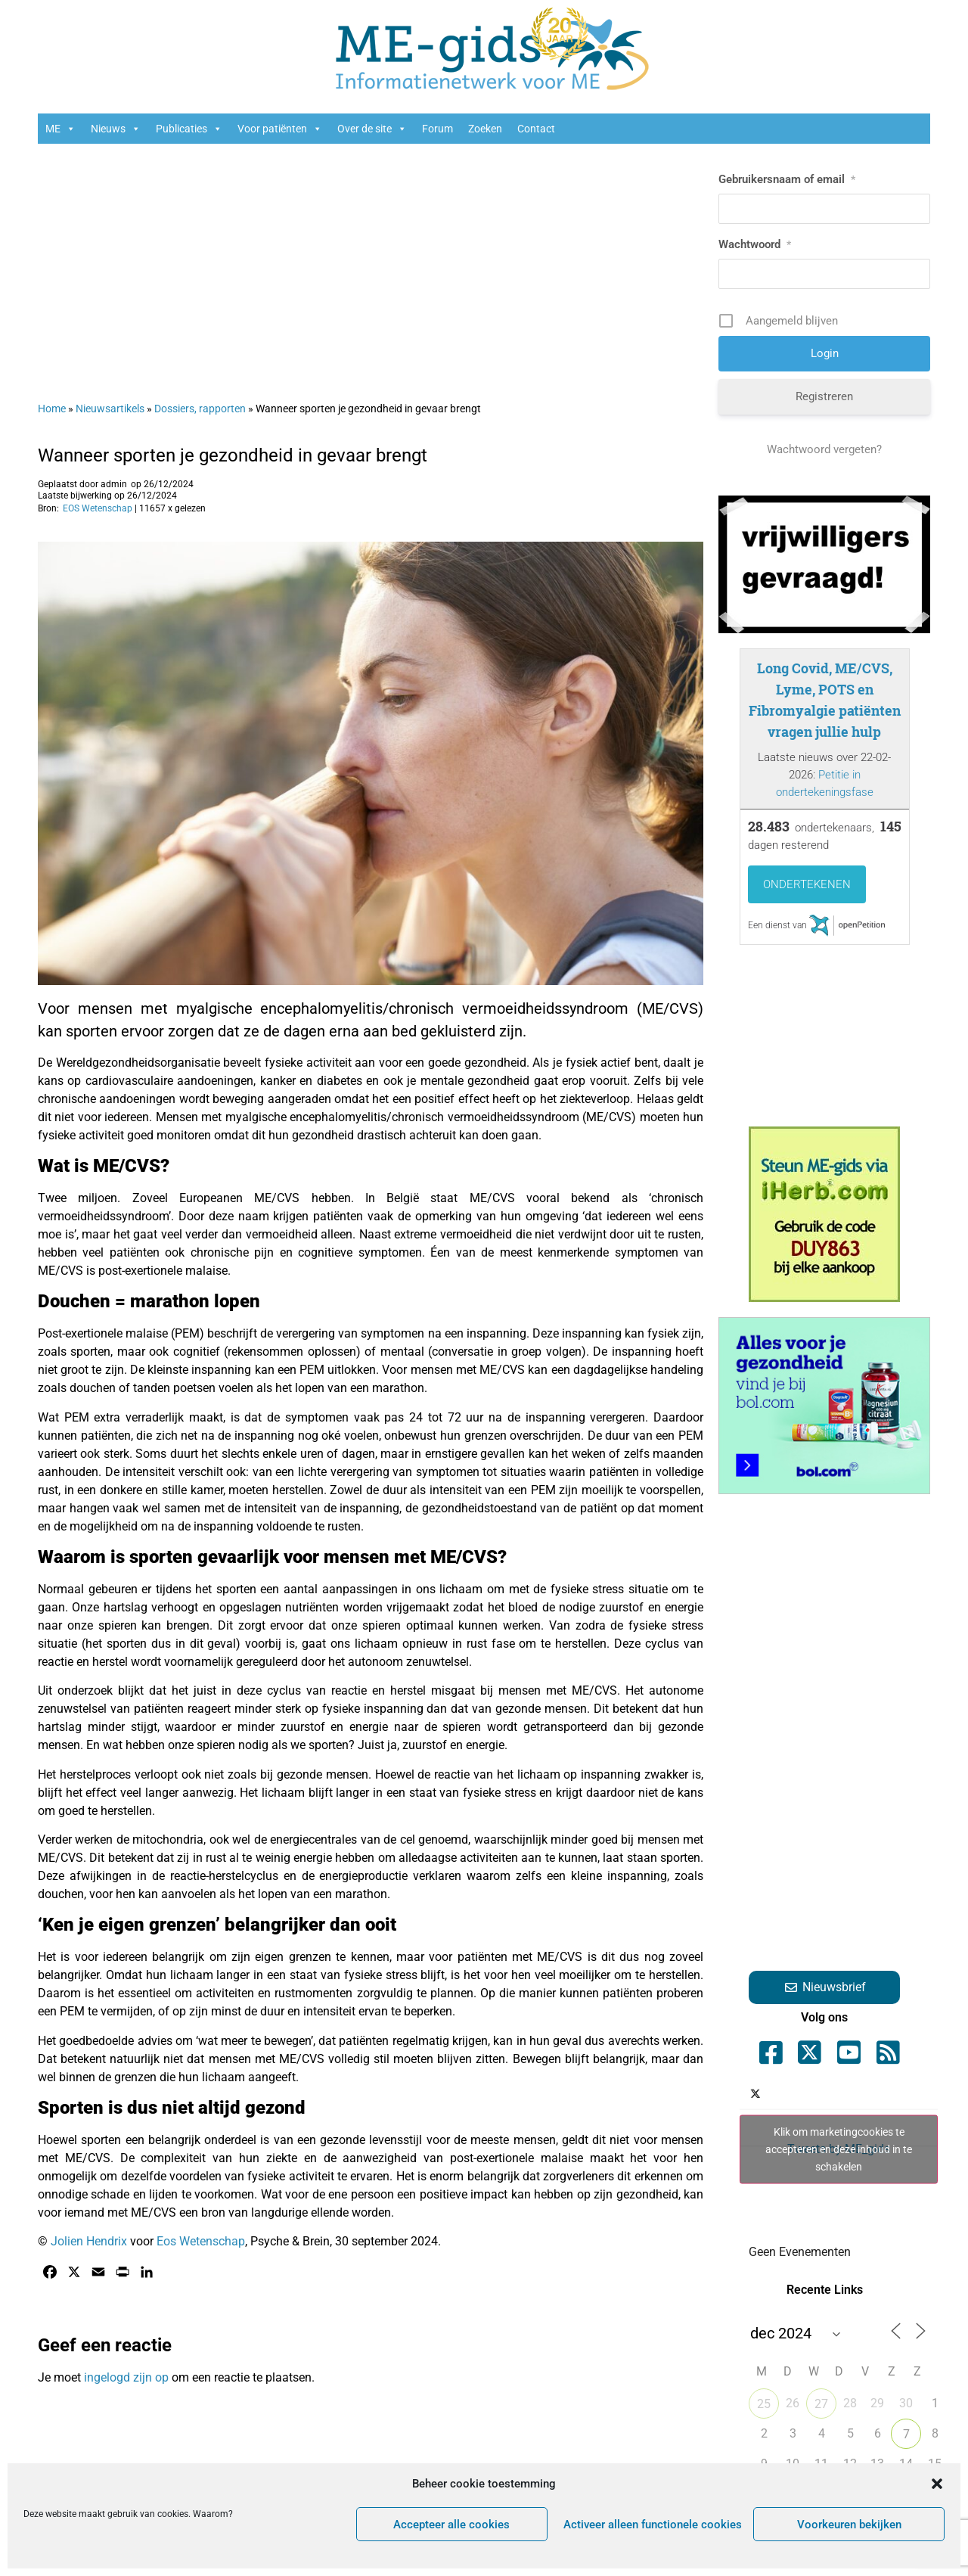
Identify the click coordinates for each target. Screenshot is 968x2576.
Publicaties (189, 129)
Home (52, 408)
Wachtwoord (754, 244)
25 (764, 2404)
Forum (437, 129)
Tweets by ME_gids (839, 2149)
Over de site (372, 129)
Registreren (824, 396)
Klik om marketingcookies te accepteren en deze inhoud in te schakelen (838, 2148)
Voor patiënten (279, 129)
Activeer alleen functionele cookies (652, 2524)
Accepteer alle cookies (451, 2524)
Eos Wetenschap (201, 2241)
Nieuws (116, 129)
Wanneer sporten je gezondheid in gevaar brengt (232, 455)
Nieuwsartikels (110, 408)
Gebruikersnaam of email (786, 179)
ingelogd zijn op (126, 2377)
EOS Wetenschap (97, 508)
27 (821, 2404)
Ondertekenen (807, 884)
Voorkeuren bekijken (849, 2524)
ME (60, 129)
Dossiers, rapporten (200, 408)
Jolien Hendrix (89, 2241)
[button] (937, 2483)
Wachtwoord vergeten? (824, 449)
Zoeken (485, 129)
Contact (536, 129)
